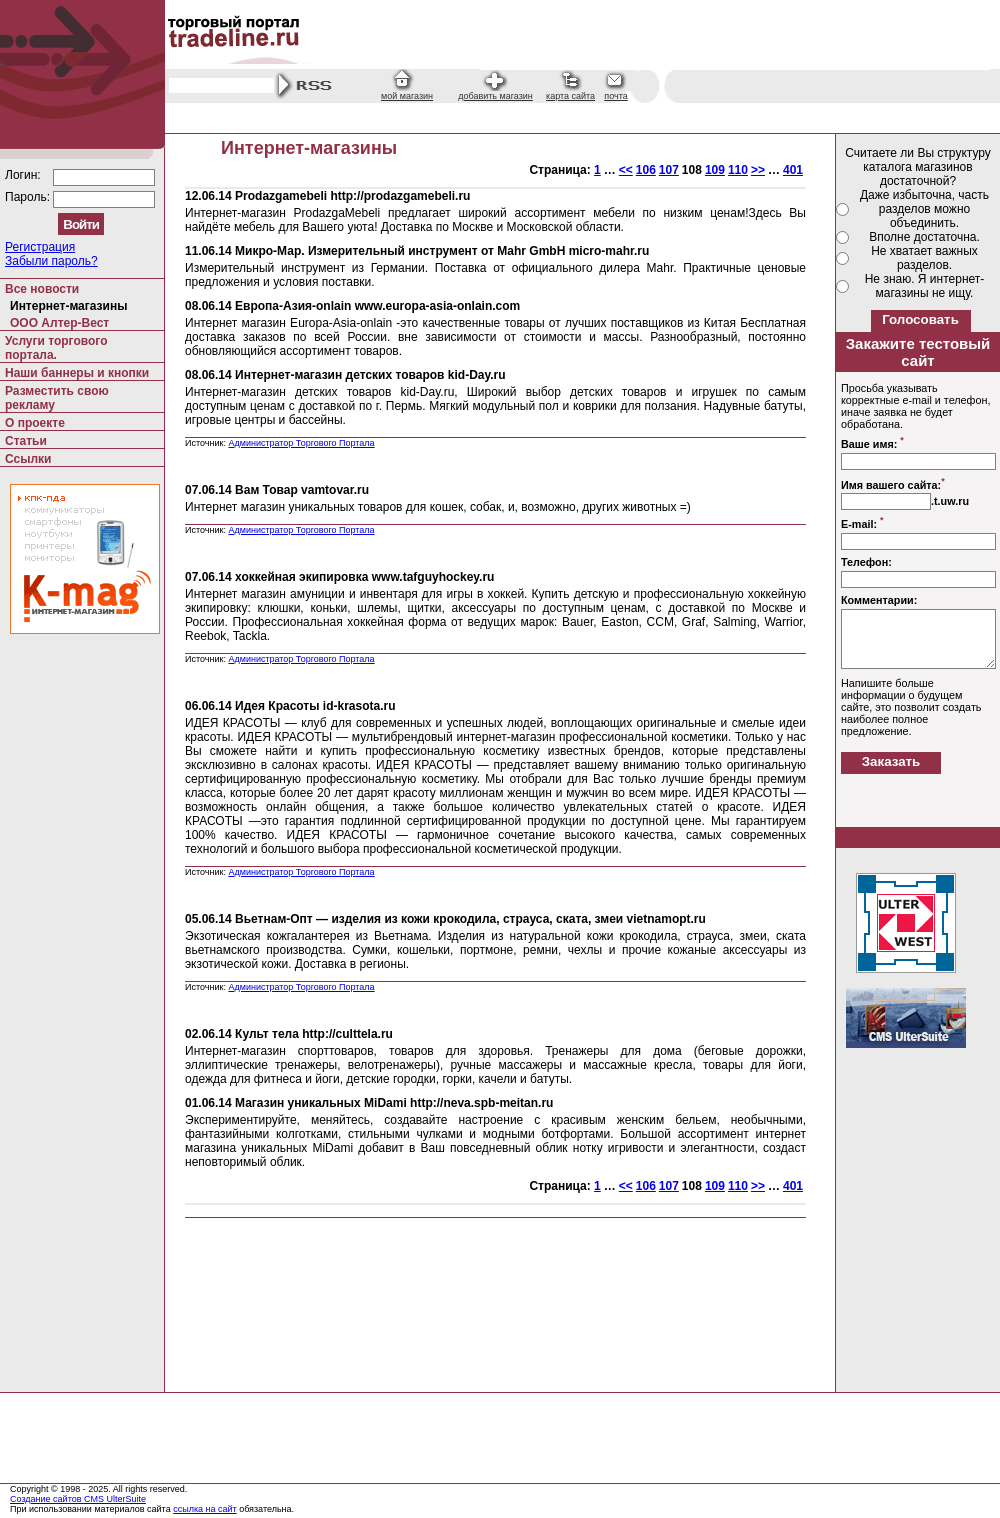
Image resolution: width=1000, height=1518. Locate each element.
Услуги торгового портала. (56, 348)
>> (758, 170)
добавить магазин (495, 96)
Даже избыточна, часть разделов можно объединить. (924, 209)
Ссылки (28, 459)
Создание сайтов (47, 1499)
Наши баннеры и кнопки (77, 373)
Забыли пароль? (51, 261)
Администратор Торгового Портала (301, 443)
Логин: (24, 175)
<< (626, 170)
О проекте (35, 423)
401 (793, 170)
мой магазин (407, 96)
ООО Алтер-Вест (59, 323)
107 (669, 170)
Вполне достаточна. (924, 237)
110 (738, 170)
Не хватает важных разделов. (924, 258)
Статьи (26, 441)
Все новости (42, 289)
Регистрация (40, 247)
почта (615, 96)
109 (715, 170)
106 (646, 170)
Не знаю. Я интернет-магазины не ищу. (925, 286)
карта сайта (570, 96)
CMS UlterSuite (115, 1499)
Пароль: (29, 197)
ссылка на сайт (205, 1509)
